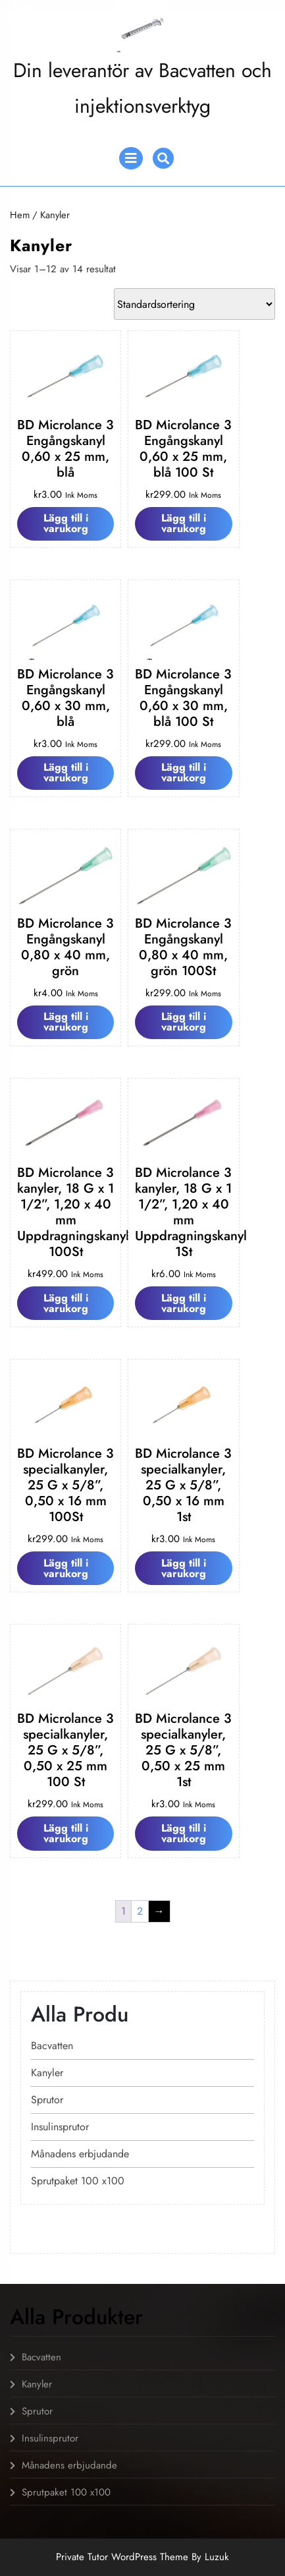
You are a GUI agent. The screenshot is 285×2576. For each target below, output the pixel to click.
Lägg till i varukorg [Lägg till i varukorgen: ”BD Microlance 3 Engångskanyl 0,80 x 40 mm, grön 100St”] (183, 1021)
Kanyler (47, 2072)
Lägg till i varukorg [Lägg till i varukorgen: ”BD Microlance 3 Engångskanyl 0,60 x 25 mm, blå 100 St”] (183, 523)
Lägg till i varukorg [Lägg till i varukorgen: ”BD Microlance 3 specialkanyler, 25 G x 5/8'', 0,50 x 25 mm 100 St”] (65, 1833)
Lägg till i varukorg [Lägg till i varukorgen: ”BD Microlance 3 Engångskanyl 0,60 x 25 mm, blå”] (65, 523)
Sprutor (47, 2099)
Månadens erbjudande (80, 2153)
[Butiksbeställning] (194, 304)
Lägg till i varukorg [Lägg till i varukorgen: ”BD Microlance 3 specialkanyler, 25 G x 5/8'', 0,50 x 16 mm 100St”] (65, 1568)
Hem (20, 215)
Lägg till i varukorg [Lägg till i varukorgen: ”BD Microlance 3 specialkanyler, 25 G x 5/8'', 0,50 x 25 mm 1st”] (183, 1833)
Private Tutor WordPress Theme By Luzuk (142, 2557)
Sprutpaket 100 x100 (77, 2180)
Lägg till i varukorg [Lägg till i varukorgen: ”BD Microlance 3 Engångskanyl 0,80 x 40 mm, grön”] (65, 1021)
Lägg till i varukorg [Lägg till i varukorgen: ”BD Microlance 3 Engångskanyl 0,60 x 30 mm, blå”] (65, 772)
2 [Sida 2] (140, 1911)
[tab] (131, 158)
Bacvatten (52, 2045)
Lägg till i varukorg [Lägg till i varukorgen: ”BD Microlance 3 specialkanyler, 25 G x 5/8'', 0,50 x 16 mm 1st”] (183, 1568)
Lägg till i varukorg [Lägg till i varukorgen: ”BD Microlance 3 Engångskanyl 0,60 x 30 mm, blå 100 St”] (183, 772)
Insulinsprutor (60, 2126)
